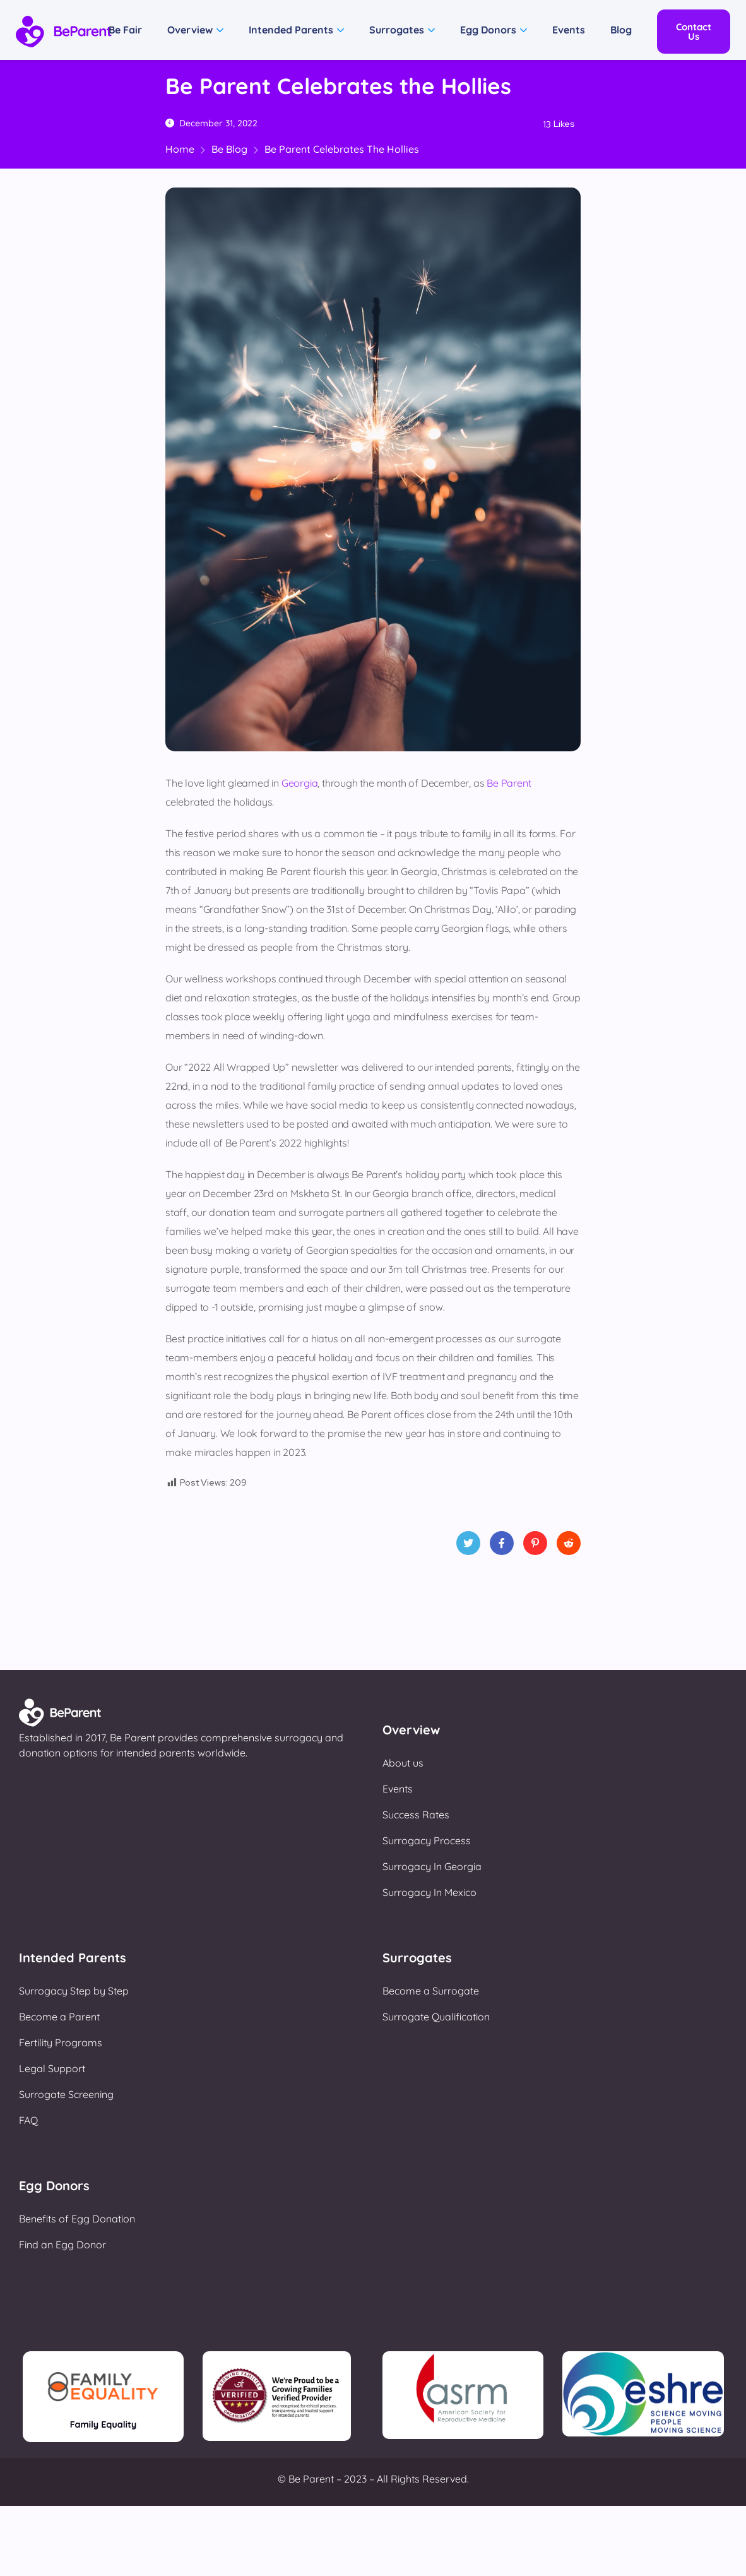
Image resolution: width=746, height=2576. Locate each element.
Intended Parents (291, 29)
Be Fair (125, 29)
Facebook (502, 1546)
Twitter (468, 1546)
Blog (621, 29)
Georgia (299, 783)
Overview (190, 29)
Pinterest (535, 1546)
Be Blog (229, 149)
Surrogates (396, 29)
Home (179, 149)
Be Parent (509, 783)
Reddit (568, 1546)
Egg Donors (488, 29)
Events (568, 29)
